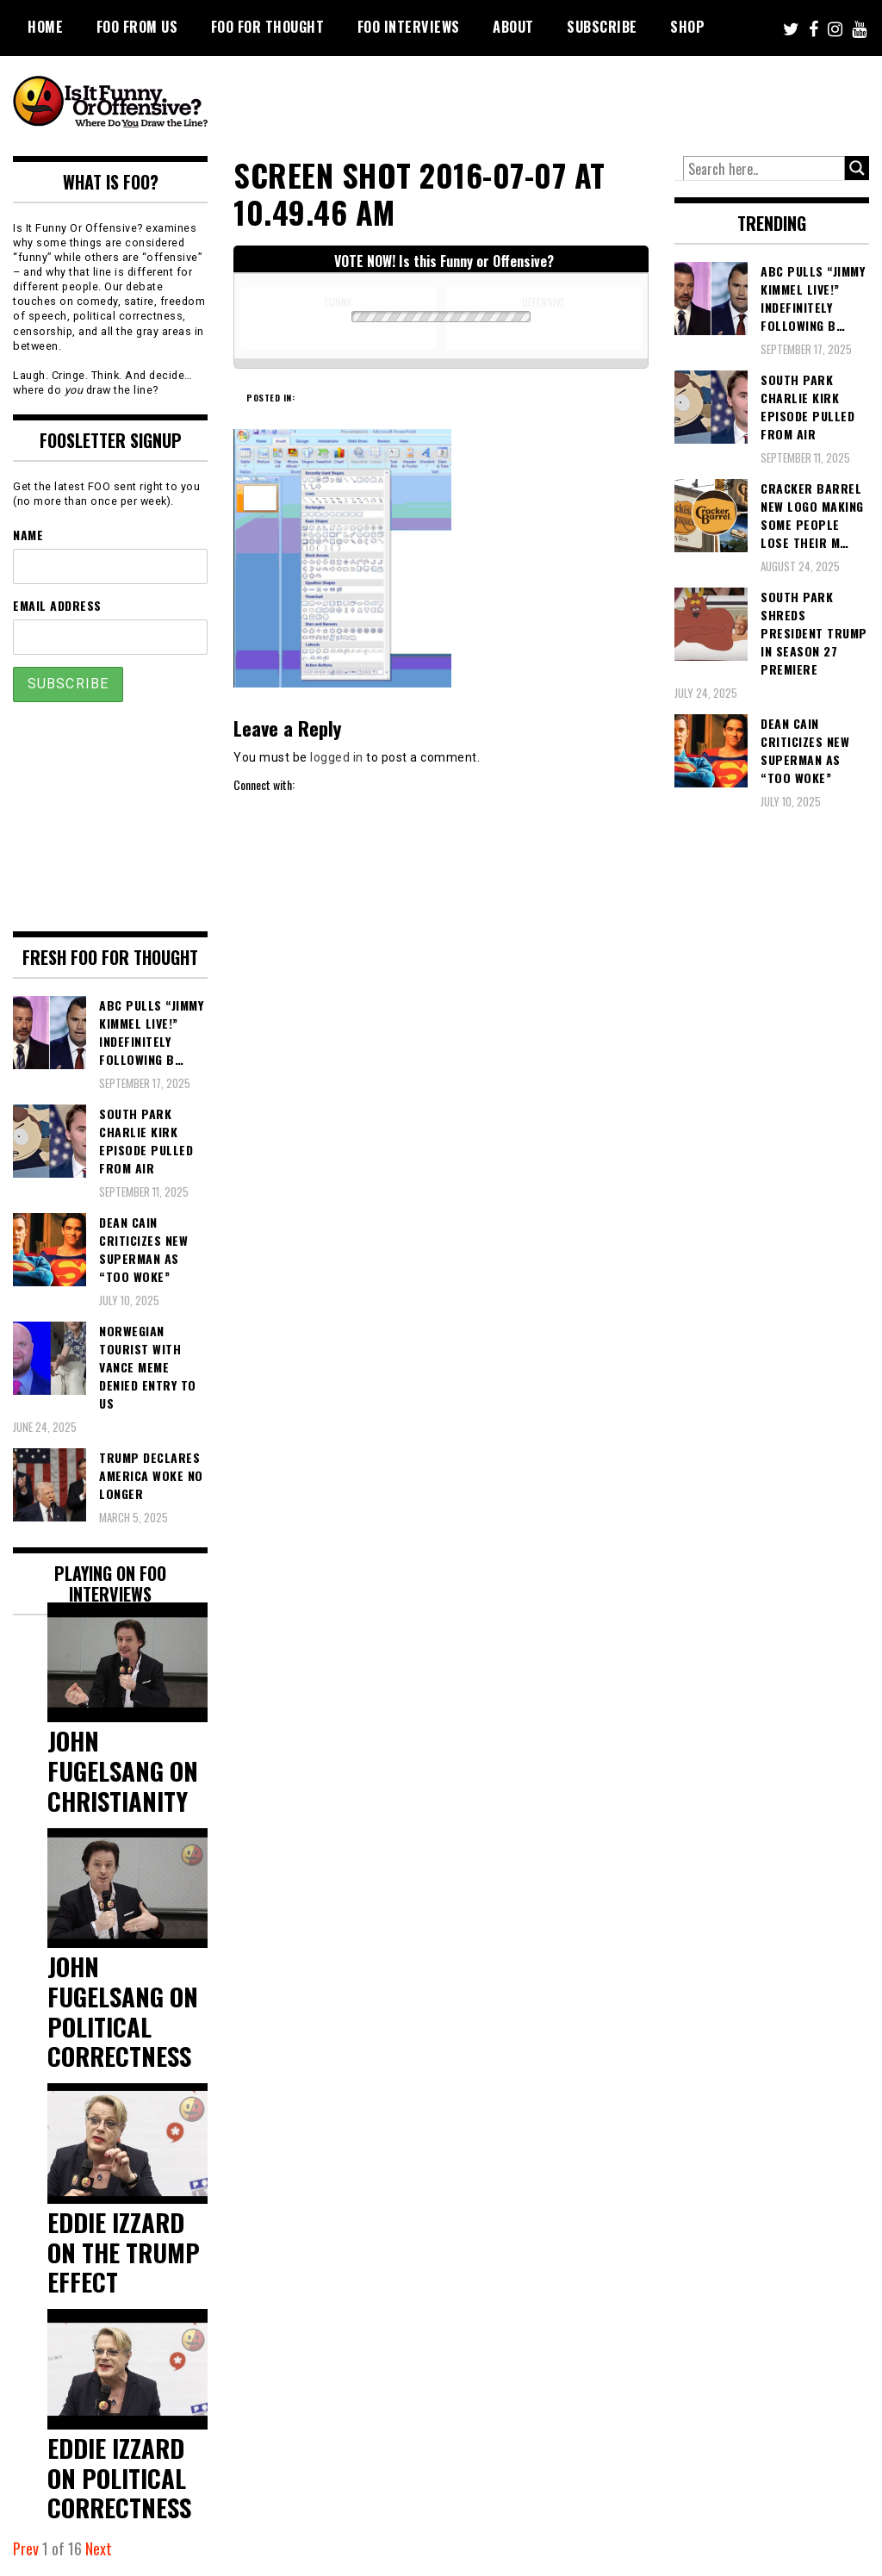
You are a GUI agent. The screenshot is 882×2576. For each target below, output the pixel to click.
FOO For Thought (268, 26)
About (513, 26)
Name (28, 535)
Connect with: (264, 784)
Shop (687, 26)
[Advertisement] (555, 103)
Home (45, 26)
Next (98, 2548)
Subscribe (602, 26)
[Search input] (764, 169)
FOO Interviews (408, 26)
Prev (26, 2548)
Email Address (57, 605)
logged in (336, 757)
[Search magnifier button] (857, 168)
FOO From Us (137, 26)
